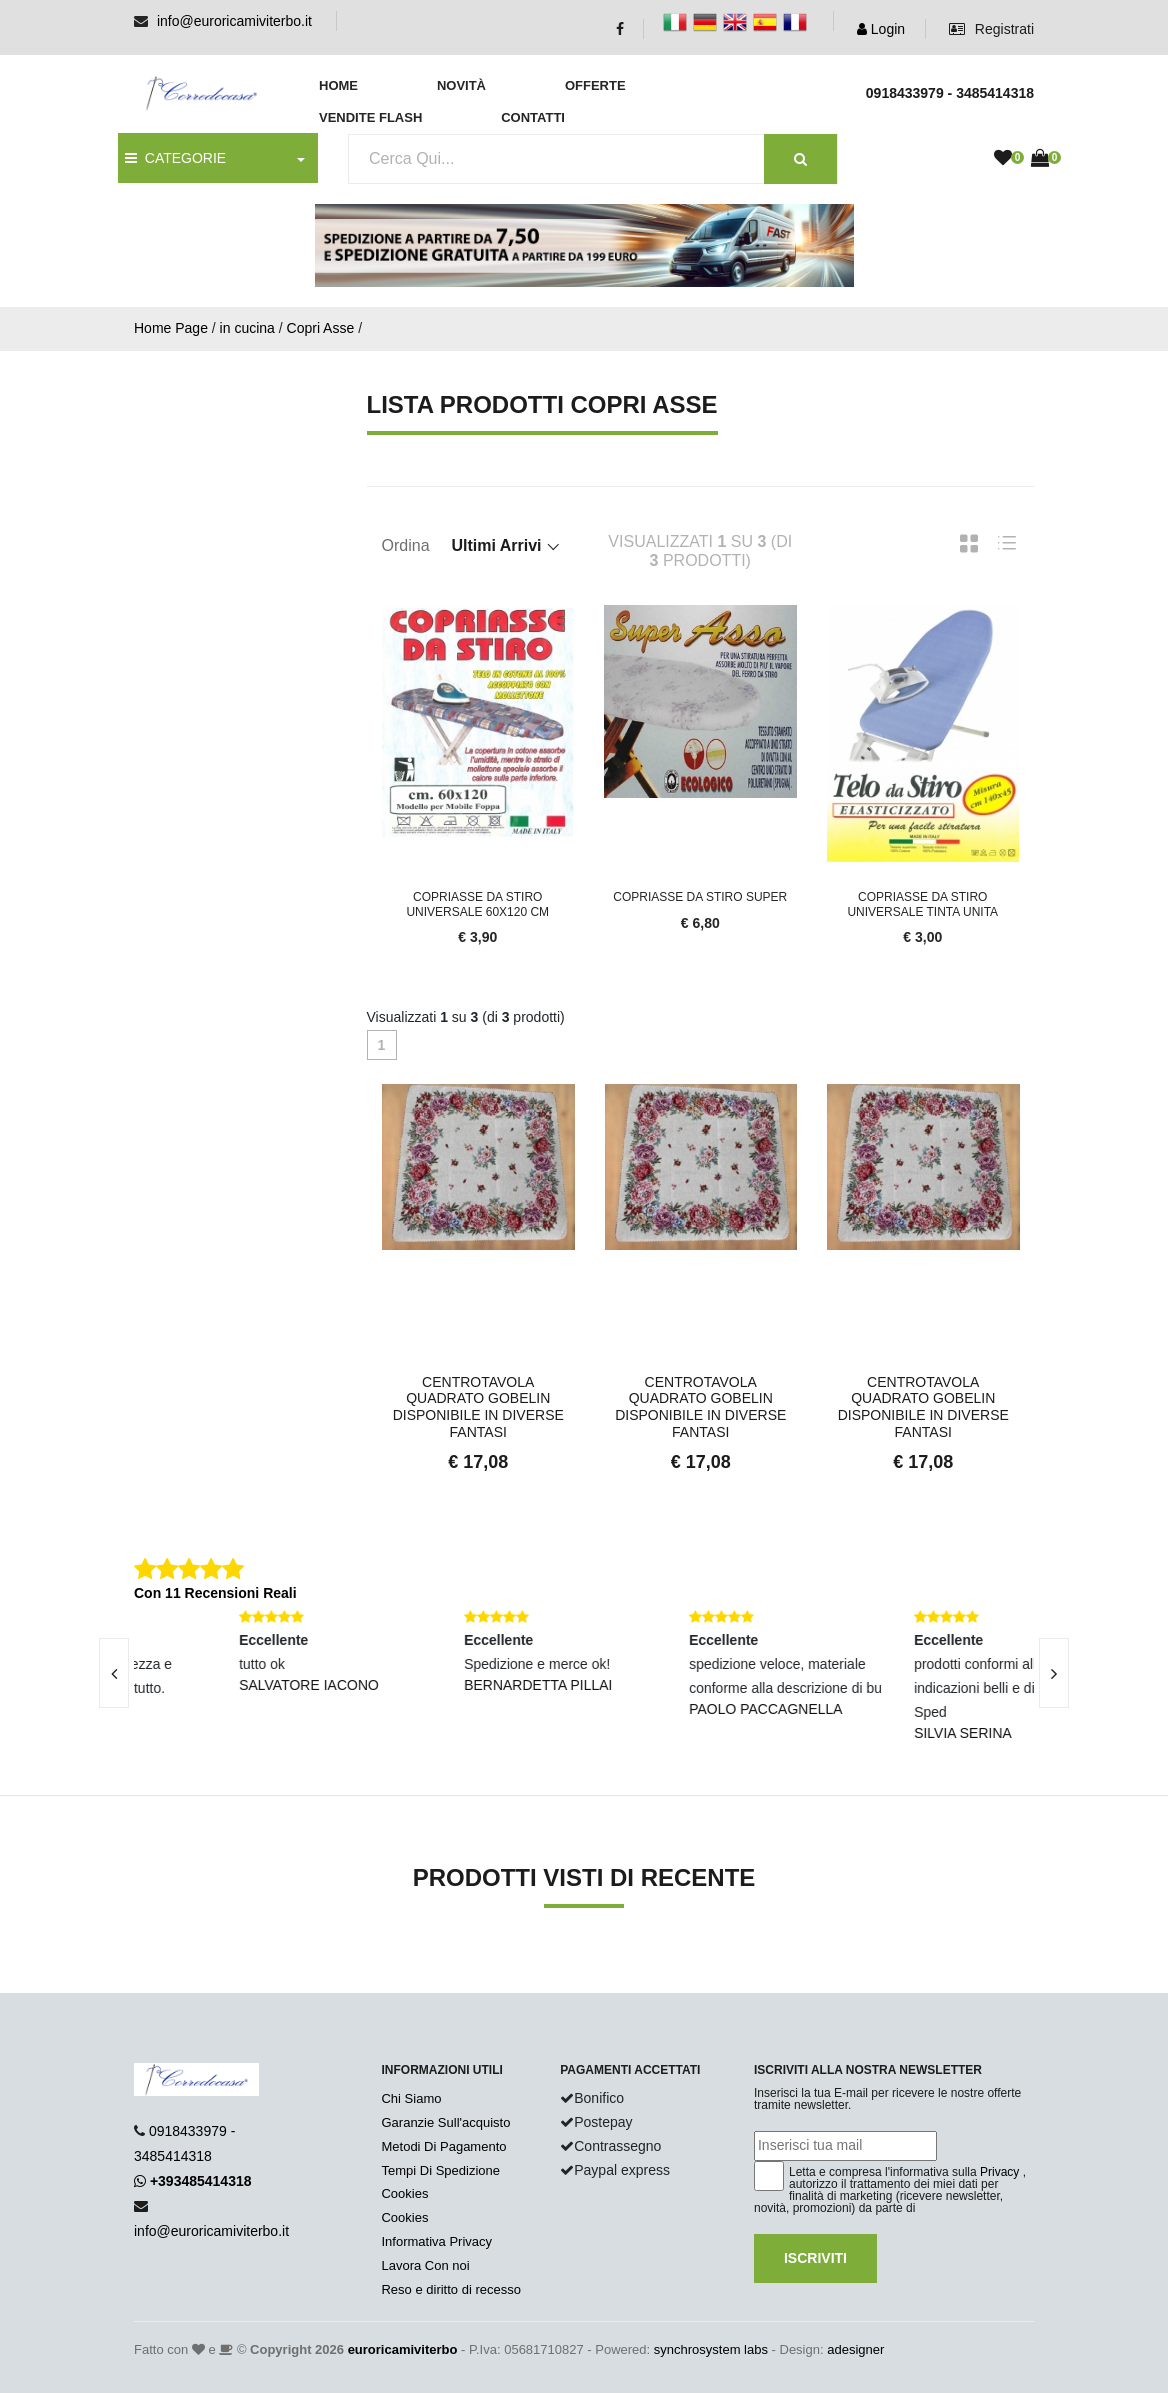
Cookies (404, 2193)
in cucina (247, 328)
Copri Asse (321, 328)
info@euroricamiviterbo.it (234, 21)
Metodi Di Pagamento (443, 2146)
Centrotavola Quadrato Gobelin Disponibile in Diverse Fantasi (478, 1407)
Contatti (533, 117)
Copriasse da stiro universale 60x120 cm (477, 904)
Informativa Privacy (436, 2241)
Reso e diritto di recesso (450, 2289)
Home (338, 85)
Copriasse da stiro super (700, 897)
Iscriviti (815, 2258)
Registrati (991, 29)
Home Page (171, 328)
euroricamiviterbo (403, 2349)
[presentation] (114, 1673)
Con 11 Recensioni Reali (215, 1593)
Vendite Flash (370, 117)
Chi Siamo (411, 2098)
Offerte (595, 85)
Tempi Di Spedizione (440, 2170)
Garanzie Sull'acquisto (445, 2122)
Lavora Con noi (425, 2265)
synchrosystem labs (711, 2349)
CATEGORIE (175, 158)
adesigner (855, 2349)
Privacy (999, 2172)
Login (881, 29)
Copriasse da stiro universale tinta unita (922, 904)
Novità (461, 85)
